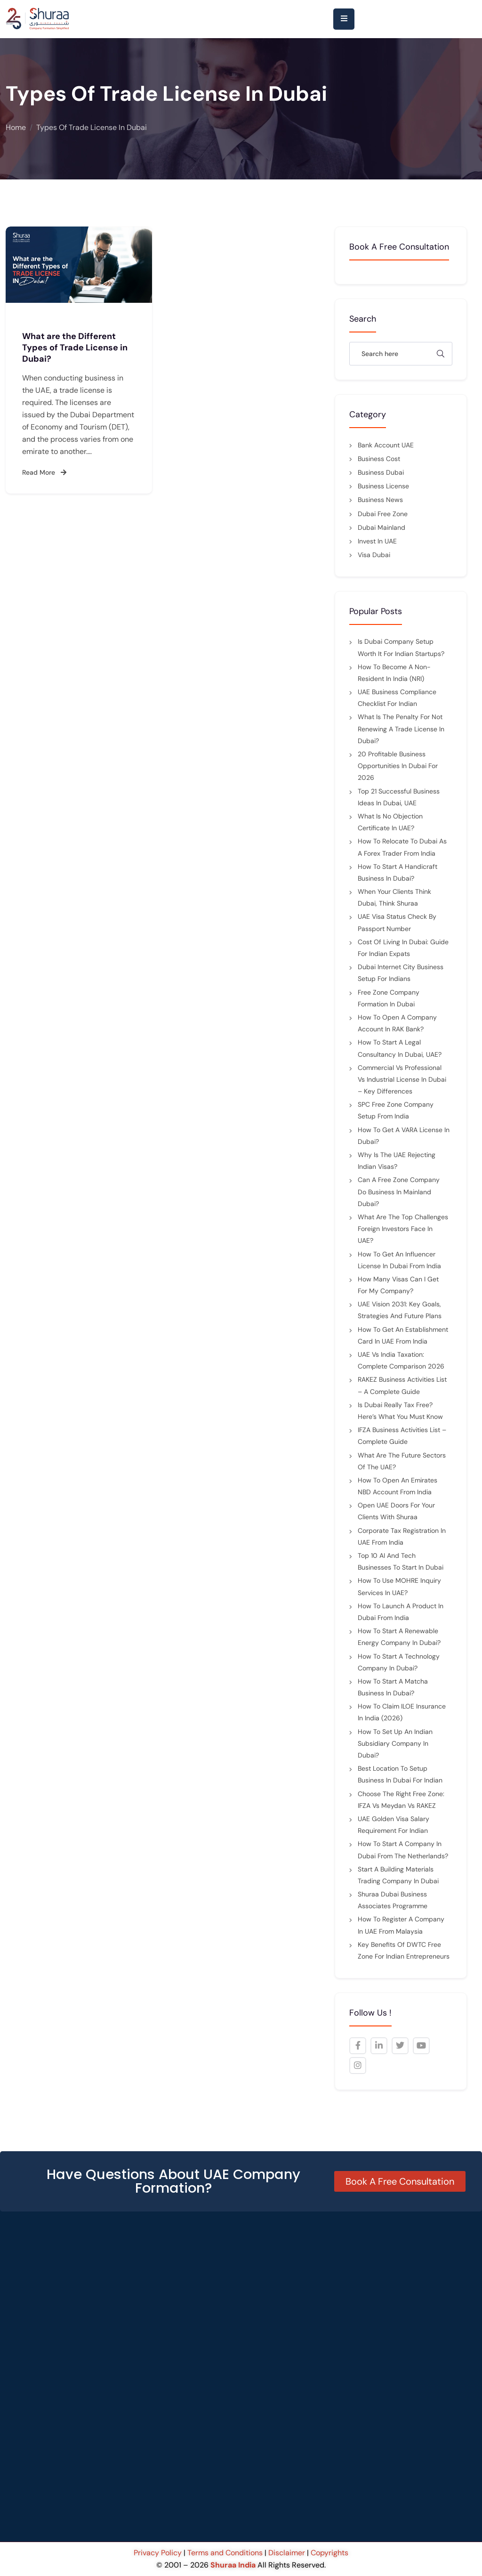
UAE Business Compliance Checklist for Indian (397, 698)
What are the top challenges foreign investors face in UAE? (403, 1229)
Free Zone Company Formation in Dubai (388, 998)
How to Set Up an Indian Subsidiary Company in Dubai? (395, 1743)
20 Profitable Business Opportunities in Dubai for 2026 (398, 766)
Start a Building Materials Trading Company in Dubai (398, 1875)
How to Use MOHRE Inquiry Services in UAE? (399, 1586)
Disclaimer (286, 2553)
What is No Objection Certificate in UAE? (390, 822)
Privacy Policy (159, 2553)
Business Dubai (381, 472)
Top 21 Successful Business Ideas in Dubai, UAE (399, 797)
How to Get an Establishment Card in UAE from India (403, 1335)
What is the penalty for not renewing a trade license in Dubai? (401, 729)
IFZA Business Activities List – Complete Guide (402, 1436)
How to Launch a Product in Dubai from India (400, 1612)
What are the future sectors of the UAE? (402, 1461)
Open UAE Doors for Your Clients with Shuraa (396, 1511)
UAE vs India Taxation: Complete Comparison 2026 (401, 1360)
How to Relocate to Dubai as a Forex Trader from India (402, 847)
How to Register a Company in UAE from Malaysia (401, 1925)
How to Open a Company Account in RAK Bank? (397, 1023)
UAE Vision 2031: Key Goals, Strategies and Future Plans (400, 1310)
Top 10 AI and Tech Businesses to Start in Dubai (400, 1561)
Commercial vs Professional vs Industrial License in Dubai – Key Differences (402, 1079)
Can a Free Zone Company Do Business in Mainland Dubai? (399, 1191)
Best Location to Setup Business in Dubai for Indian (400, 1774)
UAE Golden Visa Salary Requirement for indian (393, 1825)
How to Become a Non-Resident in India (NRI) (394, 673)
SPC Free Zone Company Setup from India (396, 1110)
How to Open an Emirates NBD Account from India (397, 1486)
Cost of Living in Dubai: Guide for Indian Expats (403, 948)
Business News (380, 499)
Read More (44, 472)
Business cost (379, 458)
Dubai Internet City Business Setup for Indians (400, 973)
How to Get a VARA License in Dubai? (404, 1136)
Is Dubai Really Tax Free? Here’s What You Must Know (400, 1411)
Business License (383, 486)
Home (16, 127)
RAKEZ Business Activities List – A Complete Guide (402, 1385)
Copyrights (329, 2553)
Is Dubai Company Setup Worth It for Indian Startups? (401, 647)
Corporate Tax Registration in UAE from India (402, 1536)
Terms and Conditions (225, 2553)
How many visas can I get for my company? (398, 1285)
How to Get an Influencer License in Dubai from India (399, 1260)
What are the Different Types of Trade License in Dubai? (75, 348)
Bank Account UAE (386, 445)
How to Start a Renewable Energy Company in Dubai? (399, 1637)
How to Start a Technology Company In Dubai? (399, 1662)
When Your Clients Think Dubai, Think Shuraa (394, 897)
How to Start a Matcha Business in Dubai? (393, 1687)
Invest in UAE (377, 541)
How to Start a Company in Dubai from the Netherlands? (403, 1849)
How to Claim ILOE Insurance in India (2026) (402, 1712)
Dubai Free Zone (383, 514)
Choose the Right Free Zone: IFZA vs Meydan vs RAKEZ (401, 1800)
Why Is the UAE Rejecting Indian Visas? (396, 1160)
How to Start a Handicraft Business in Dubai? (397, 872)
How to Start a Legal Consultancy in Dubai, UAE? (400, 1048)
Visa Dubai (374, 555)
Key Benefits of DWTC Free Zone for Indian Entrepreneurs (404, 1950)
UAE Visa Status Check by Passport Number (397, 922)
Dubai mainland (381, 527)
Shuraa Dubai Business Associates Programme (392, 1900)
